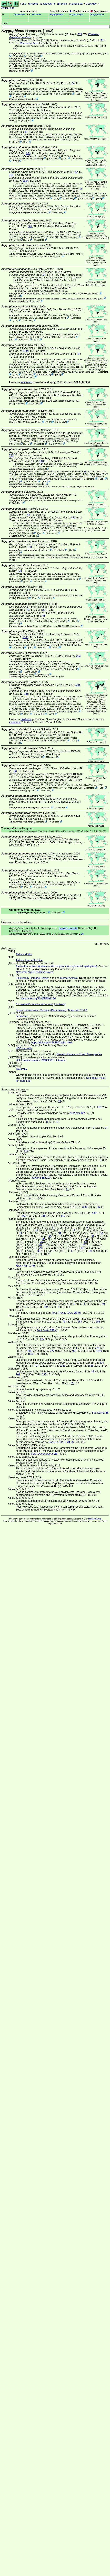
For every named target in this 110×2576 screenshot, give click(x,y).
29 (101, 1233)
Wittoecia (36, 14)
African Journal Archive (29, 960)
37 (92, 1236)
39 (59, 1101)
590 (77, 685)
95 (38, 1251)
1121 (62, 1365)
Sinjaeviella (19, 14)
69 (85, 1242)
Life (24, 3)
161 (18, 1374)
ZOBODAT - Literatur (53, 1060)
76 (63, 1321)
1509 (31, 1354)
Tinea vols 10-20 (77, 1010)
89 (103, 1304)
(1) (58, 63)
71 (83, 1245)
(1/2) (58, 661)
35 (101, 40)
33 (49, 1236)
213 (11, 455)
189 (80, 1321)
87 (26, 131)
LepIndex (85, 53)
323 (102, 1362)
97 (106, 1127)
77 (72, 83)
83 (72, 1383)
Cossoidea (76, 3)
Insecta (33, 3)
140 (41, 461)
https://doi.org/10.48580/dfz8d (38, 998)
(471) (67, 452)
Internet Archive (69, 978)
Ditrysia (62, 3)
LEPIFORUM (85, 198)
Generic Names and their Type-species (79, 1054)
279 (97, 1348)
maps (98, 100)
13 (82, 934)
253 (78, 656)
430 (94, 1213)
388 (84, 1207)
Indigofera (26, 382)
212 (26, 1151)
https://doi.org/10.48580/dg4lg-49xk (51, 1042)
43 (78, 353)
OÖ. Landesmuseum (28, 1060)
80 (82, 1248)
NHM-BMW (34, 56)
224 (42, 1339)
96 (15, 771)
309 (80, 34)
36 (98, 1207)
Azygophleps (57, 14)
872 (73, 517)
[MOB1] (37, 58)
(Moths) (61, 34)
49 (41, 1242)
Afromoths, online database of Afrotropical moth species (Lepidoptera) (56, 966)
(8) (68, 568)
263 (28, 153)
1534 (25, 180)
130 (29, 547)
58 (43, 275)
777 (52, 1351)
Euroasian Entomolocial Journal (34, 1004)
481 (30, 226)
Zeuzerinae (7, 8)
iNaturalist (18, 56)
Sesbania (25, 719)
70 (40, 1245)
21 (20, 1233)
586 (26, 693)
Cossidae (91, 3)
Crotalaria (14, 722)
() (76, 14)
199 (45, 1307)
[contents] (59, 1004)
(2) (96, 63)
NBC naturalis (24, 1048)
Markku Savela (94, 1519)
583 (30, 1351)
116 (43, 1215)
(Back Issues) (58, 1010)
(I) (69, 40)
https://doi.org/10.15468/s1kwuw (34, 972)
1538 (25, 637)
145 (63, 1215)
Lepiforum (21, 1016)
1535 (91, 1365)
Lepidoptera (48, 3)
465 (24, 1215)
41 (43, 1239)
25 (60, 1233)
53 (90, 1251)
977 (74, 1351)
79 (27, 609)
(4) (93, 46)
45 (86, 1239)
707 (36, 1365)
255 (99, 1107)
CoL (106, 53)
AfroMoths (96, 53)
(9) (67, 309)
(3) (23, 68)
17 (73, 1230)
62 (76, 172)
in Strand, (79, 486)
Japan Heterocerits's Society (32, 1010)
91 (67, 1189)
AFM (16, 161)
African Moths (24, 954)
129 (20, 571)
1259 (99, 1351)
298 (98, 1321)
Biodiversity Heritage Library (32, 978)
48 (28, 514)
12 (81, 188)
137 (11, 174)
